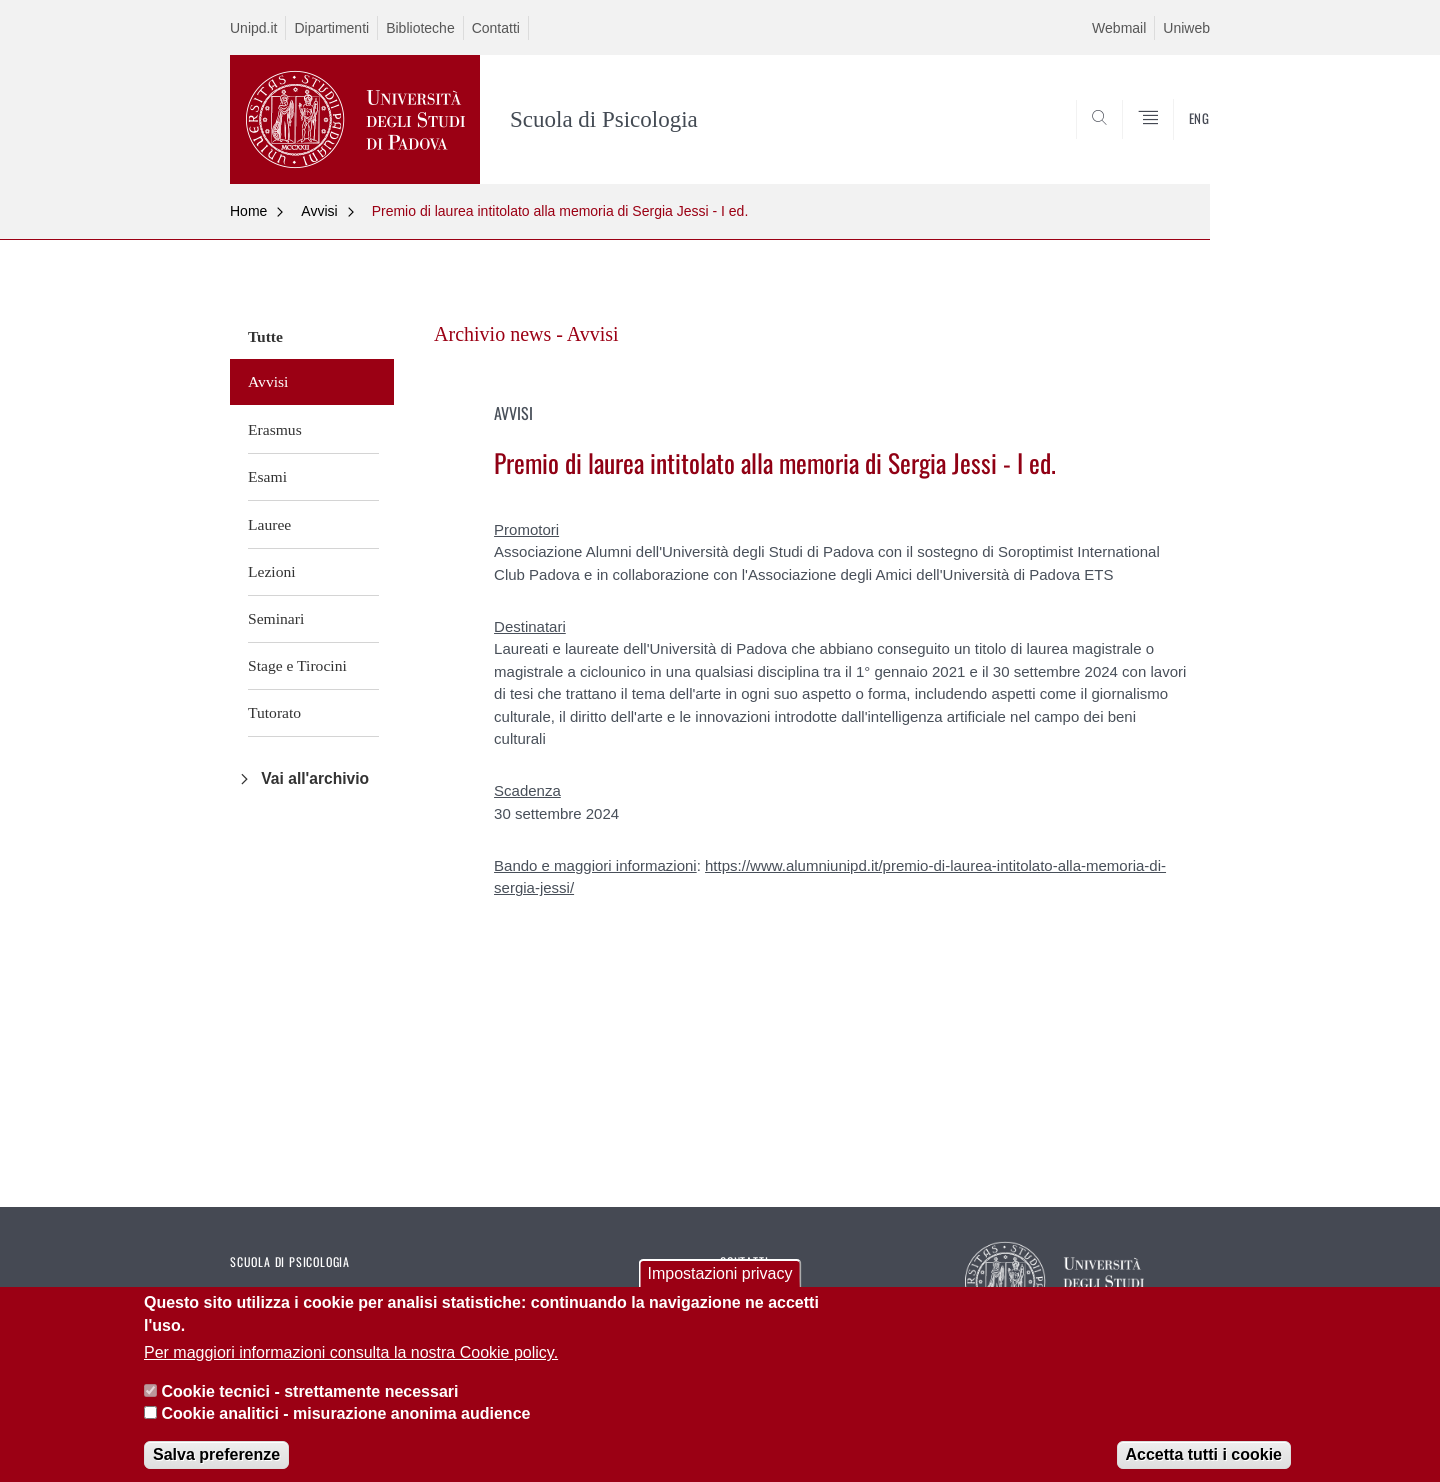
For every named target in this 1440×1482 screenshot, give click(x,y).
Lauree (269, 524)
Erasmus (275, 429)
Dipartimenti (331, 28)
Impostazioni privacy (720, 1289)
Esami (267, 476)
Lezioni (272, 571)
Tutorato (274, 712)
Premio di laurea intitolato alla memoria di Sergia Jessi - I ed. (560, 211)
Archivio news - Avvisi (526, 334)
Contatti (496, 28)
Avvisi (319, 211)
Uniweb (1186, 28)
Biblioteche (420, 28)
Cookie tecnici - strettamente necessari (309, 1406)
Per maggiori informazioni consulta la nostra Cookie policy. (351, 1367)
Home (248, 211)
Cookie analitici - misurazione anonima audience (345, 1428)
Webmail (1119, 28)
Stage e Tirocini (297, 665)
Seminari (276, 618)
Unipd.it (253, 28)
